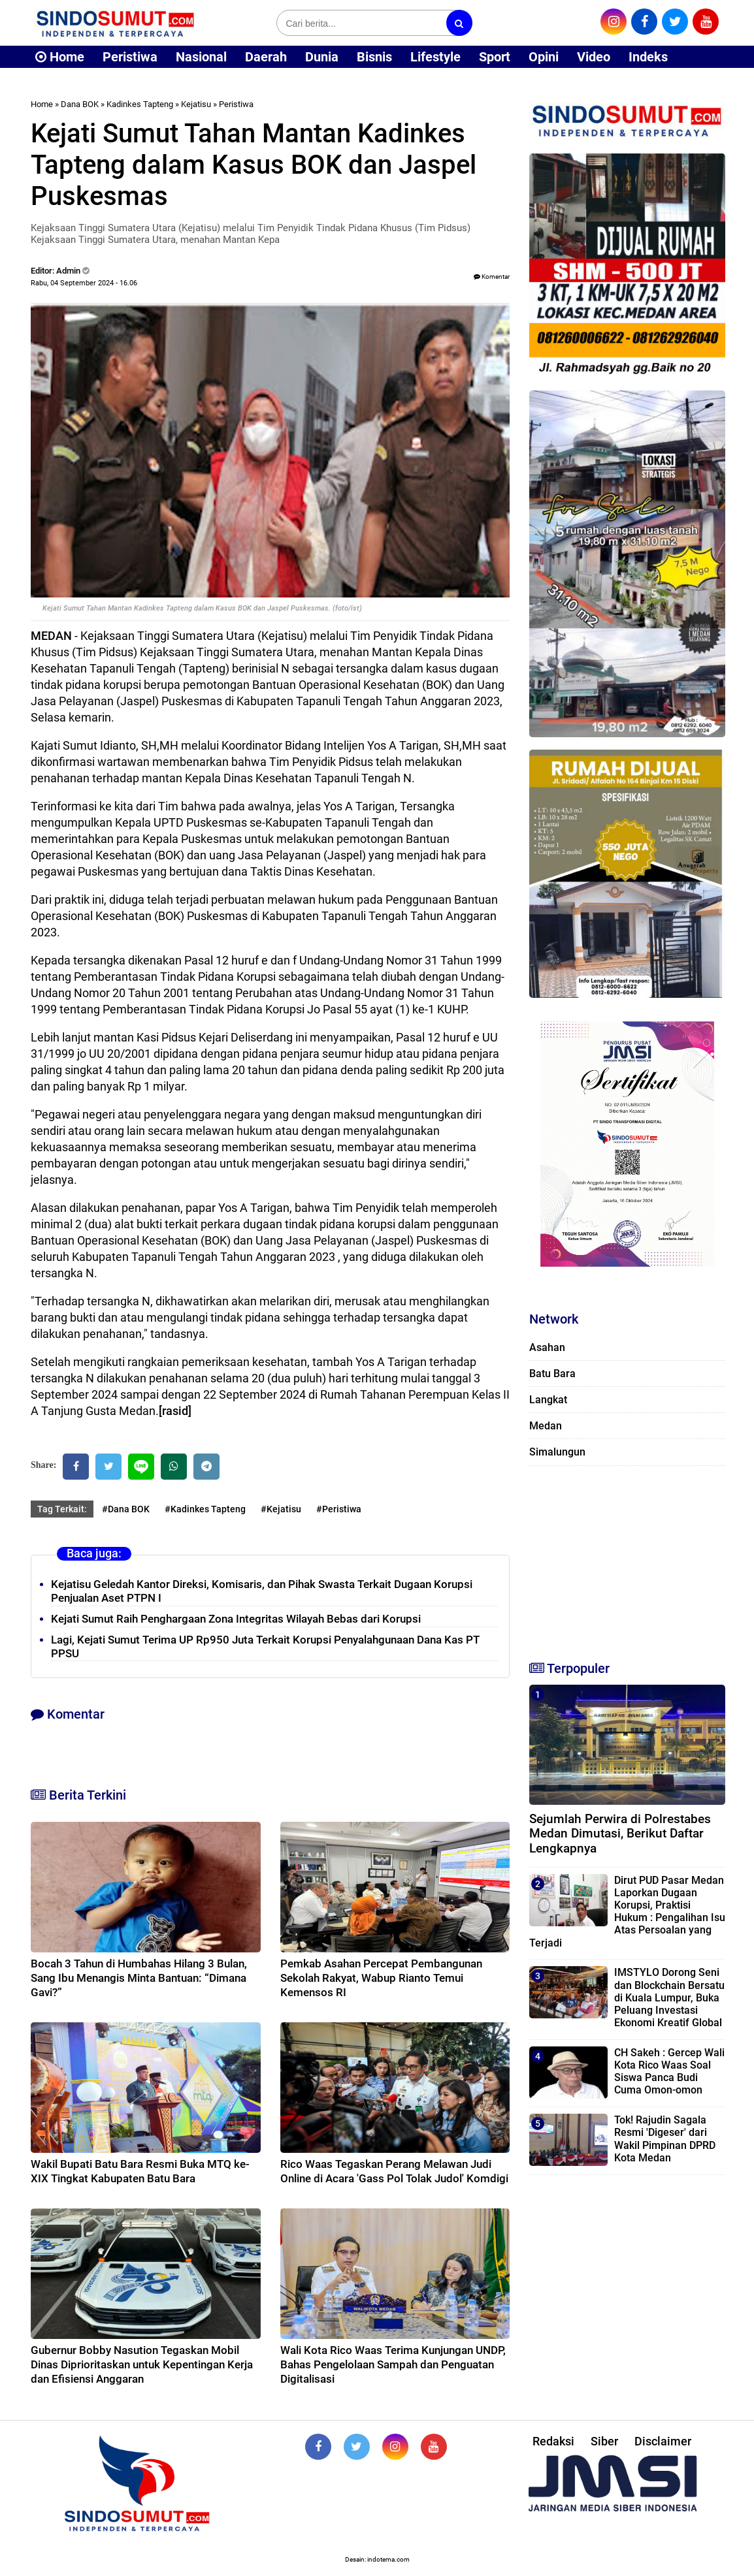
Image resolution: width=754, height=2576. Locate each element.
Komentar (492, 276)
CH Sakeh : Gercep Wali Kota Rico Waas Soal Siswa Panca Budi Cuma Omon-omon (669, 2071)
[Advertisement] (627, 1557)
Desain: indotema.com (377, 2559)
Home (59, 57)
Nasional (201, 57)
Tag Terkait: (62, 1509)
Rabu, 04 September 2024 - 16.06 (84, 283)
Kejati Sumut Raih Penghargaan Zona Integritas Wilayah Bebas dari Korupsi (236, 1618)
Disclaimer (662, 2441)
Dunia (321, 57)
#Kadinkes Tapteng (205, 1509)
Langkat (548, 1399)
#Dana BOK (126, 1509)
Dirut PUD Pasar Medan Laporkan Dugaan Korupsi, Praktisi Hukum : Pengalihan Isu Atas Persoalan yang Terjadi (627, 1911)
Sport (494, 57)
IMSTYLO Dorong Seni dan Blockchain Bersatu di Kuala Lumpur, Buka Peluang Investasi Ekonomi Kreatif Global (669, 1997)
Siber (604, 2441)
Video (593, 57)
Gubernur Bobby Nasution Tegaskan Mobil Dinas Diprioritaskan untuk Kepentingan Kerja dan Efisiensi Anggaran (142, 2364)
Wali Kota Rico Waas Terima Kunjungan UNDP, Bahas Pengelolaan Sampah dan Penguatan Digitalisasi (393, 2364)
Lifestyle (435, 57)
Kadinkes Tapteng (140, 104)
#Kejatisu (281, 1509)
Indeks (648, 57)
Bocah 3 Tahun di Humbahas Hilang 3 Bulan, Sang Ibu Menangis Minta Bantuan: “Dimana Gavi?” (139, 1978)
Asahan (547, 1347)
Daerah (266, 57)
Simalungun (557, 1452)
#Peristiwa (338, 1509)
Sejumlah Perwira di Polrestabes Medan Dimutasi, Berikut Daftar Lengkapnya (620, 1833)
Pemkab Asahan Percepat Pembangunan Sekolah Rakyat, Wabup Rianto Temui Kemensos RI (381, 1978)
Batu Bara (552, 1373)
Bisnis (374, 57)
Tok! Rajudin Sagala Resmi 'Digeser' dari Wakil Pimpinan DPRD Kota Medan (664, 2139)
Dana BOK (80, 104)
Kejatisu (196, 104)
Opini (544, 57)
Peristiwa (130, 57)
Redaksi (553, 2441)
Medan (545, 1426)
